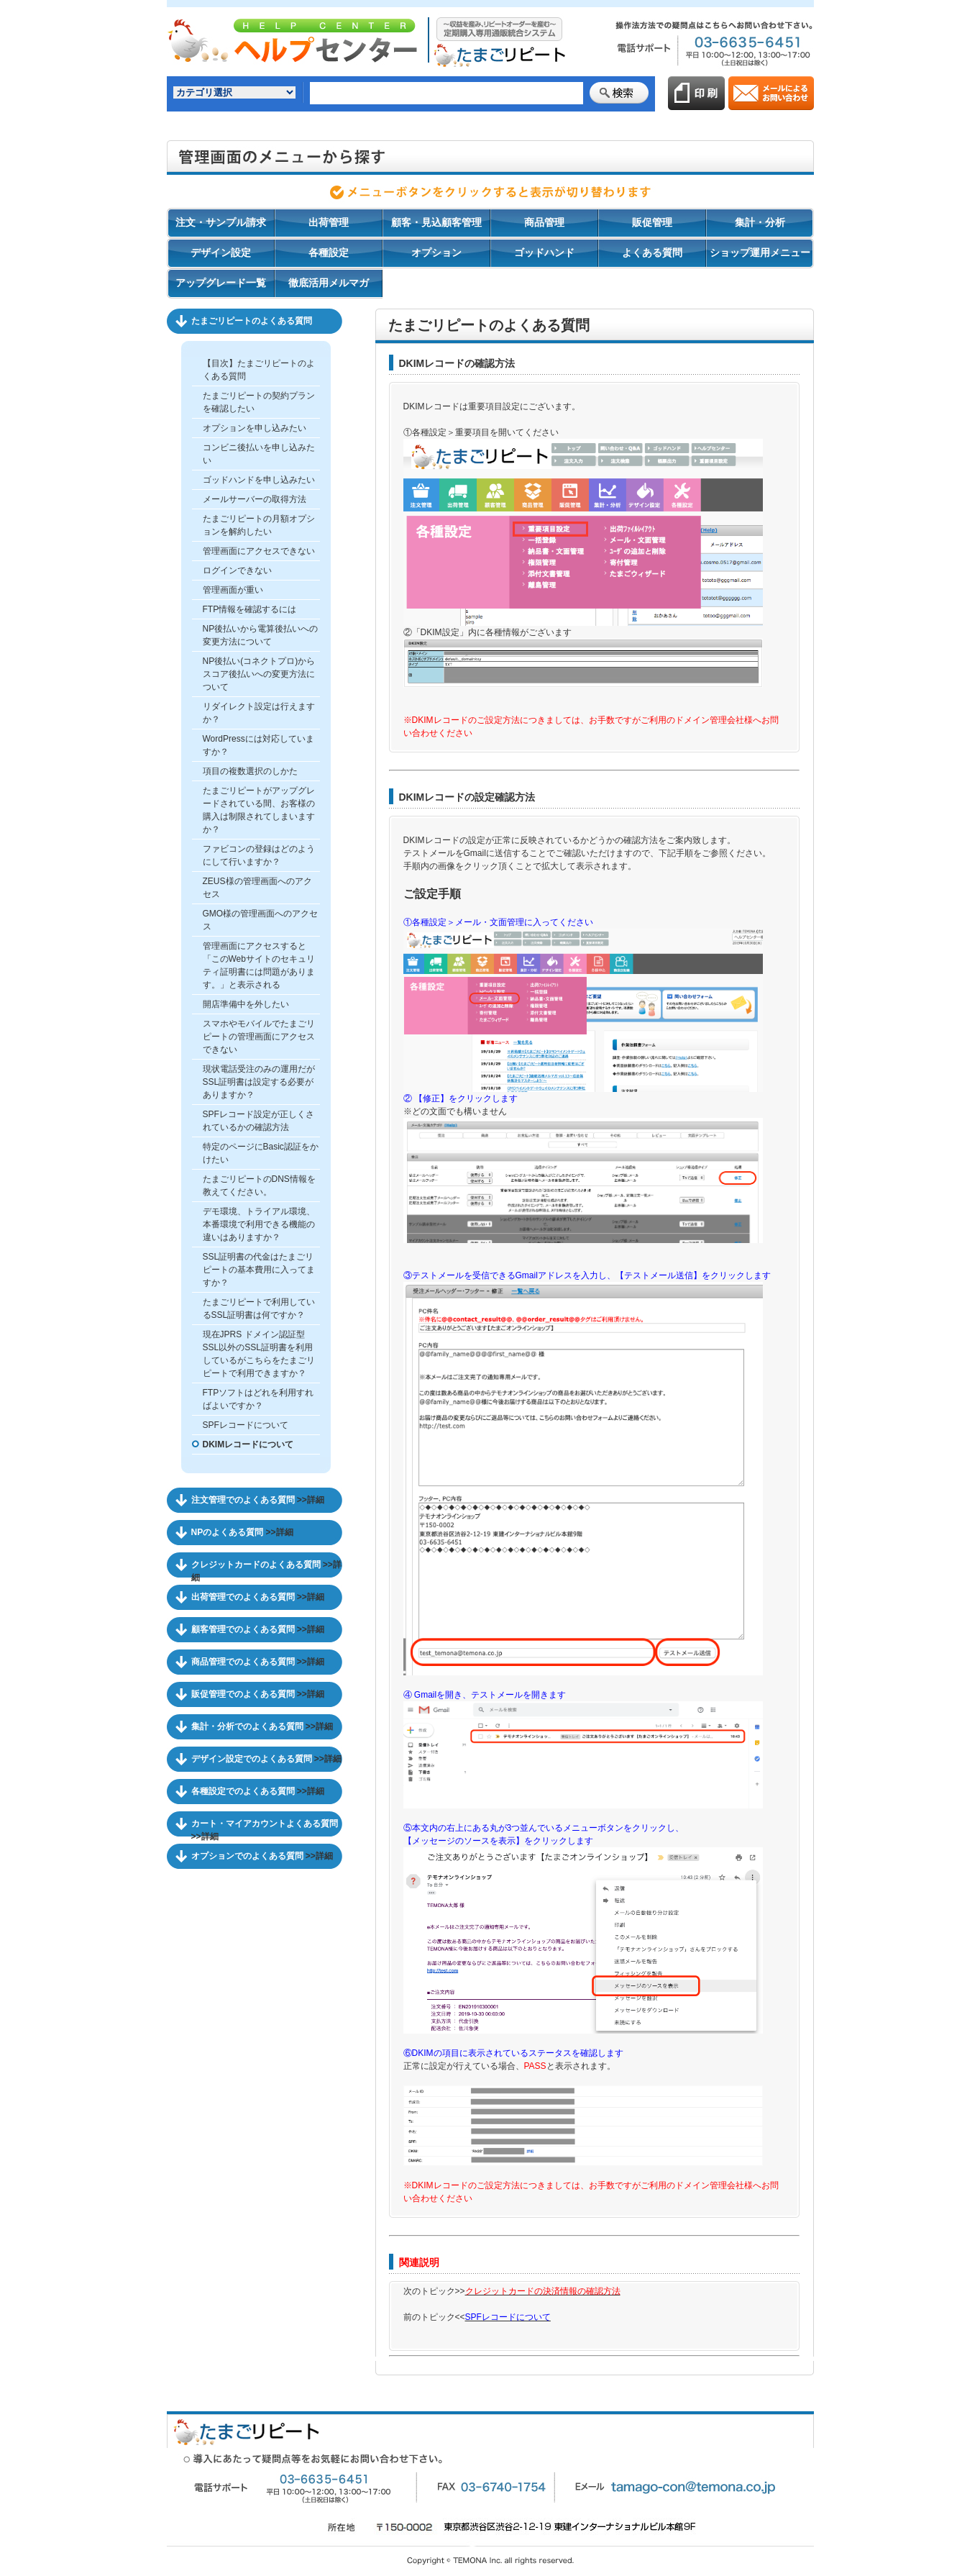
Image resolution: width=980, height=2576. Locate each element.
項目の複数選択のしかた (250, 771)
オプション (436, 252)
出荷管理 (328, 222)
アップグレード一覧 (220, 282)
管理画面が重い (233, 590)
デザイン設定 (221, 252)
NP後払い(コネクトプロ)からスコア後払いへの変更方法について (259, 674)
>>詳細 (310, 1500)
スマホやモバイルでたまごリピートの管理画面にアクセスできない (259, 1037)
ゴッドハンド (544, 252)
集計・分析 (760, 222)
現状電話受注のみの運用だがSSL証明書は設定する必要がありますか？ (259, 1082)
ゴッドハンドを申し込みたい (259, 480)
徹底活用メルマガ (328, 282)
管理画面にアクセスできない (259, 551)
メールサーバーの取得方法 (254, 499)
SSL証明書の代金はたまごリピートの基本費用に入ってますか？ (259, 1270)
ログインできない (237, 570)
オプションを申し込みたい (254, 428)
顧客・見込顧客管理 (436, 222)
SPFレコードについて (245, 1425)
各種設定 (328, 252)
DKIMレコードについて (248, 1444)
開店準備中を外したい (246, 1004)
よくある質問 (652, 252)
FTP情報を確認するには (250, 609)
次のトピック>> (511, 2291)
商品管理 (544, 222)
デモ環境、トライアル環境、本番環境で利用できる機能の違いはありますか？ (259, 1224)
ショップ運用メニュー (760, 252)
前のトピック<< (477, 2317)
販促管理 (652, 222)
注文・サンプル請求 (220, 222)
